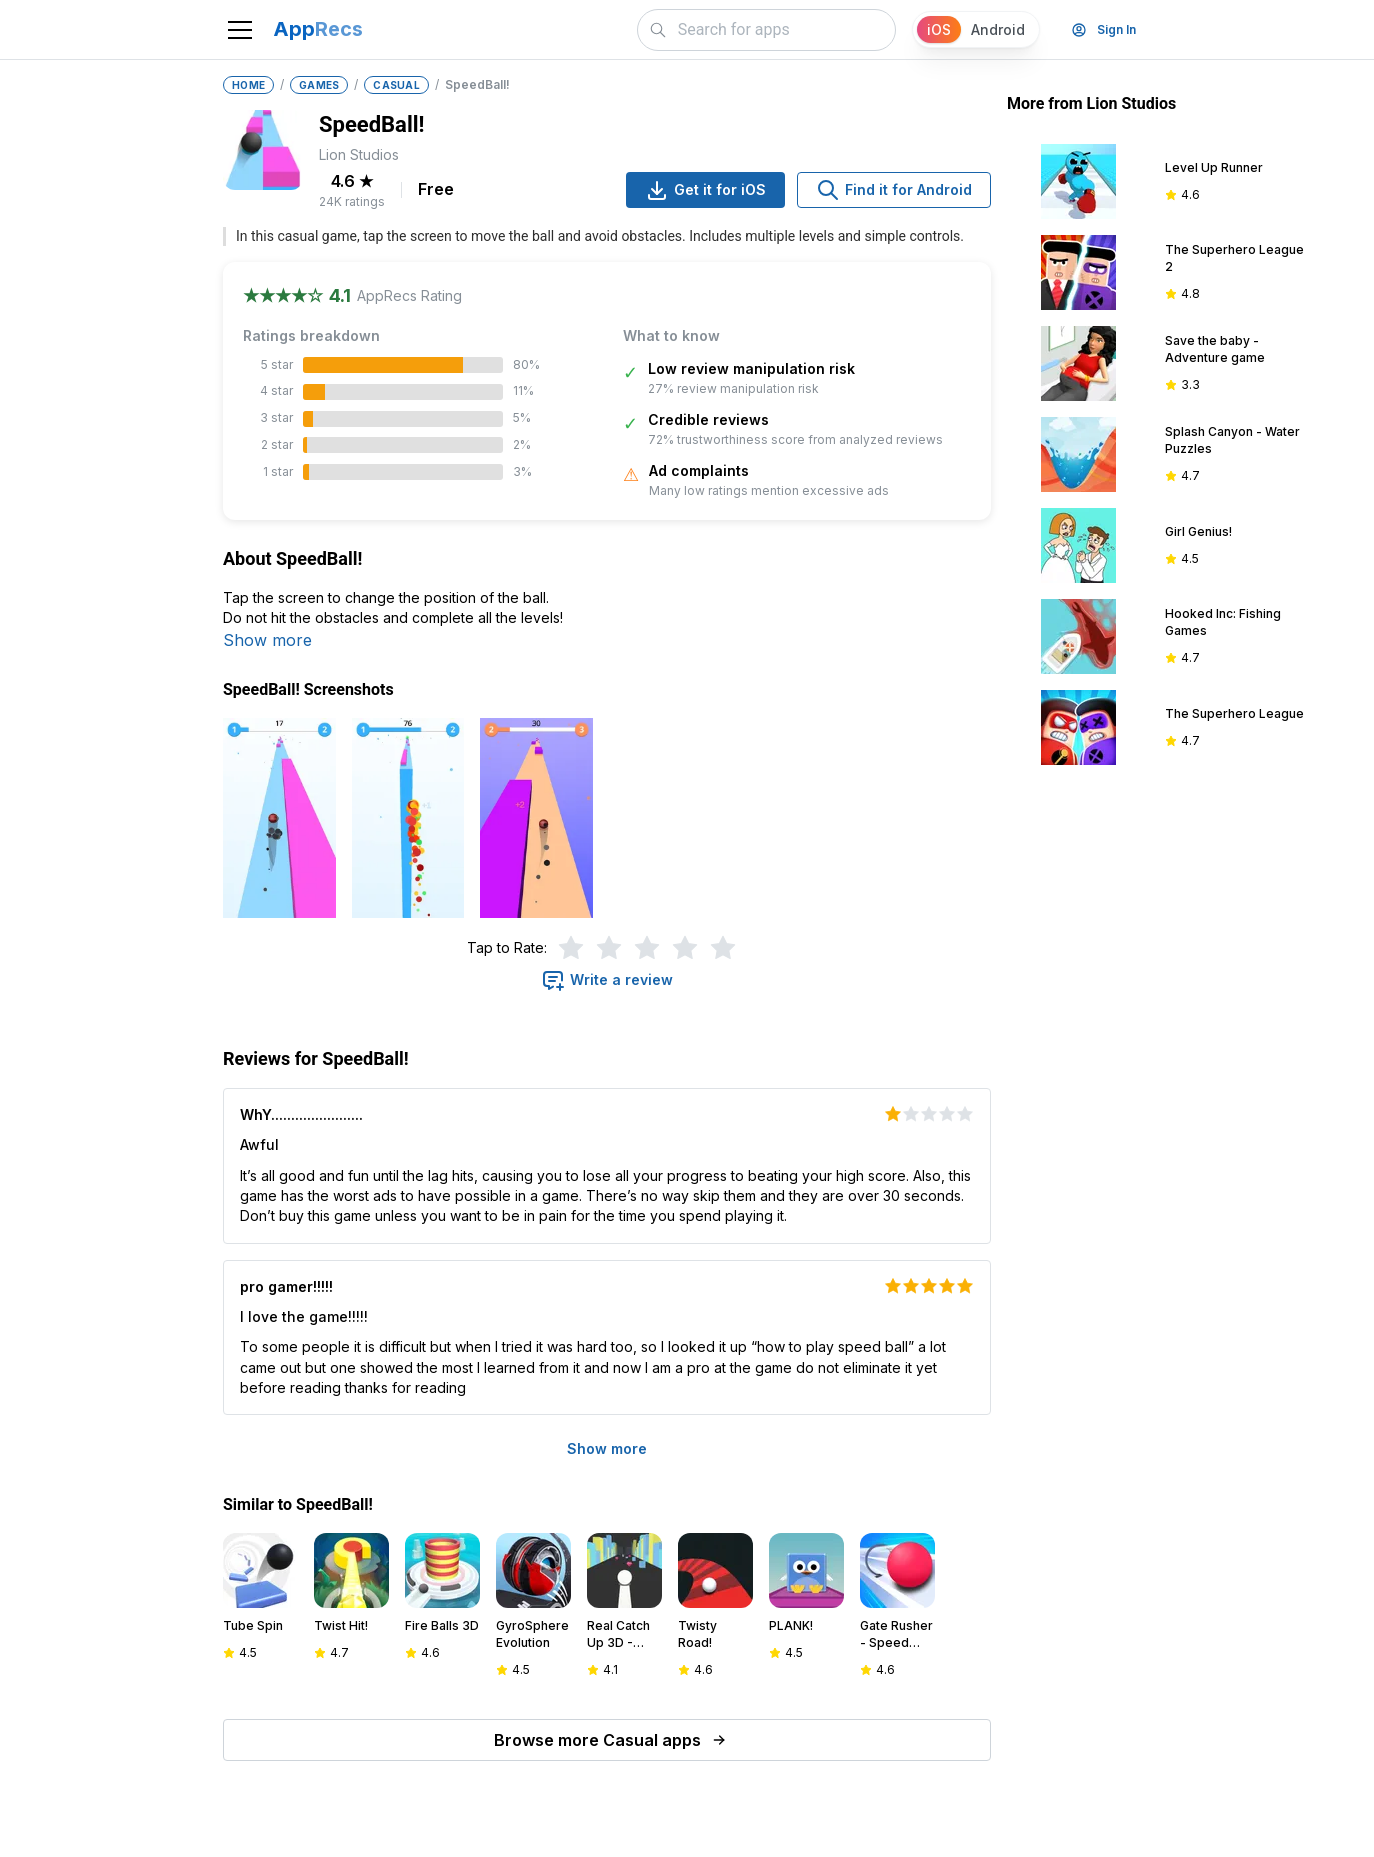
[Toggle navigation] (240, 30)
